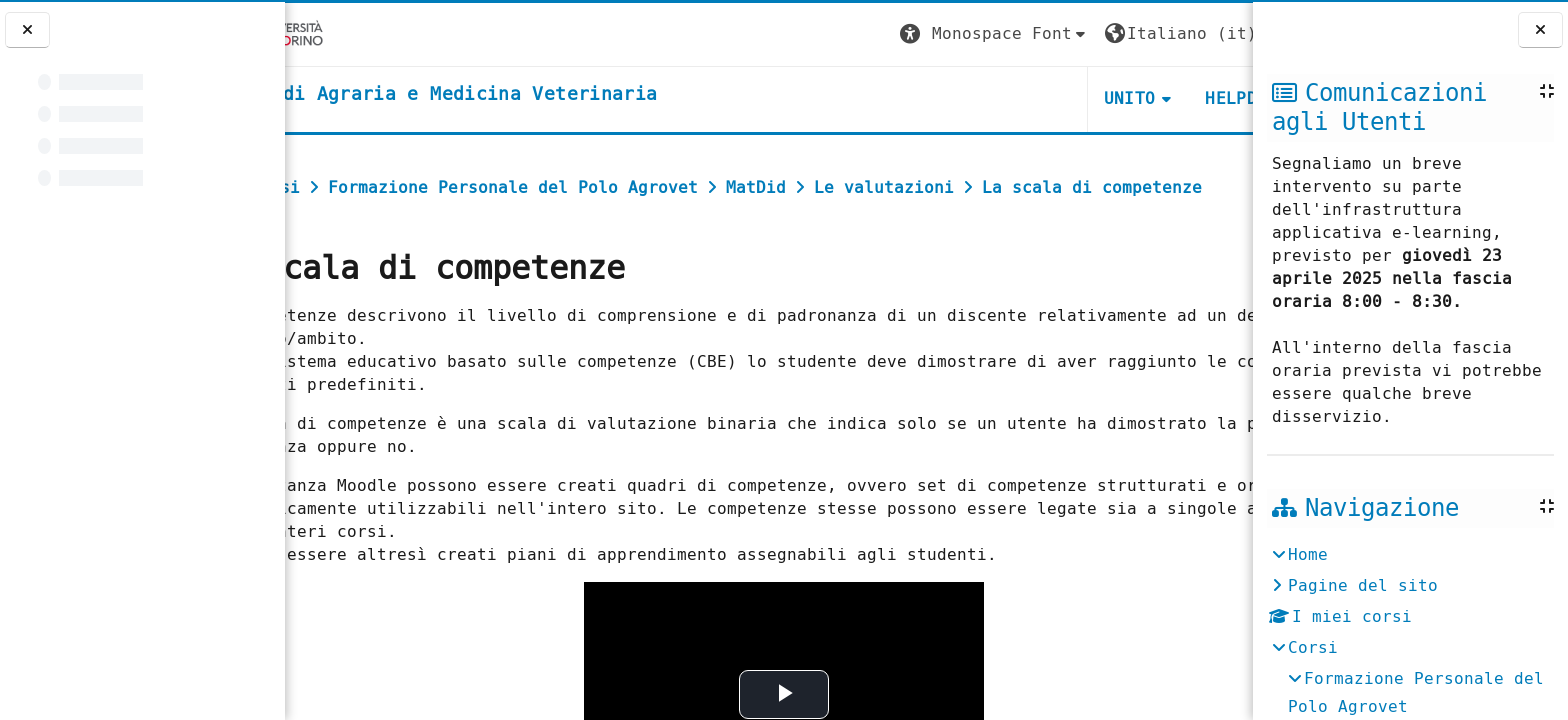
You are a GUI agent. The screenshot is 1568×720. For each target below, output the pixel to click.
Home (1308, 554)
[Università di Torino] (347, 33)
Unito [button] (1014, 98)
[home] (516, 95)
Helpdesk (1130, 98)
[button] (879, 34)
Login (1212, 33)
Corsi (1313, 647)
